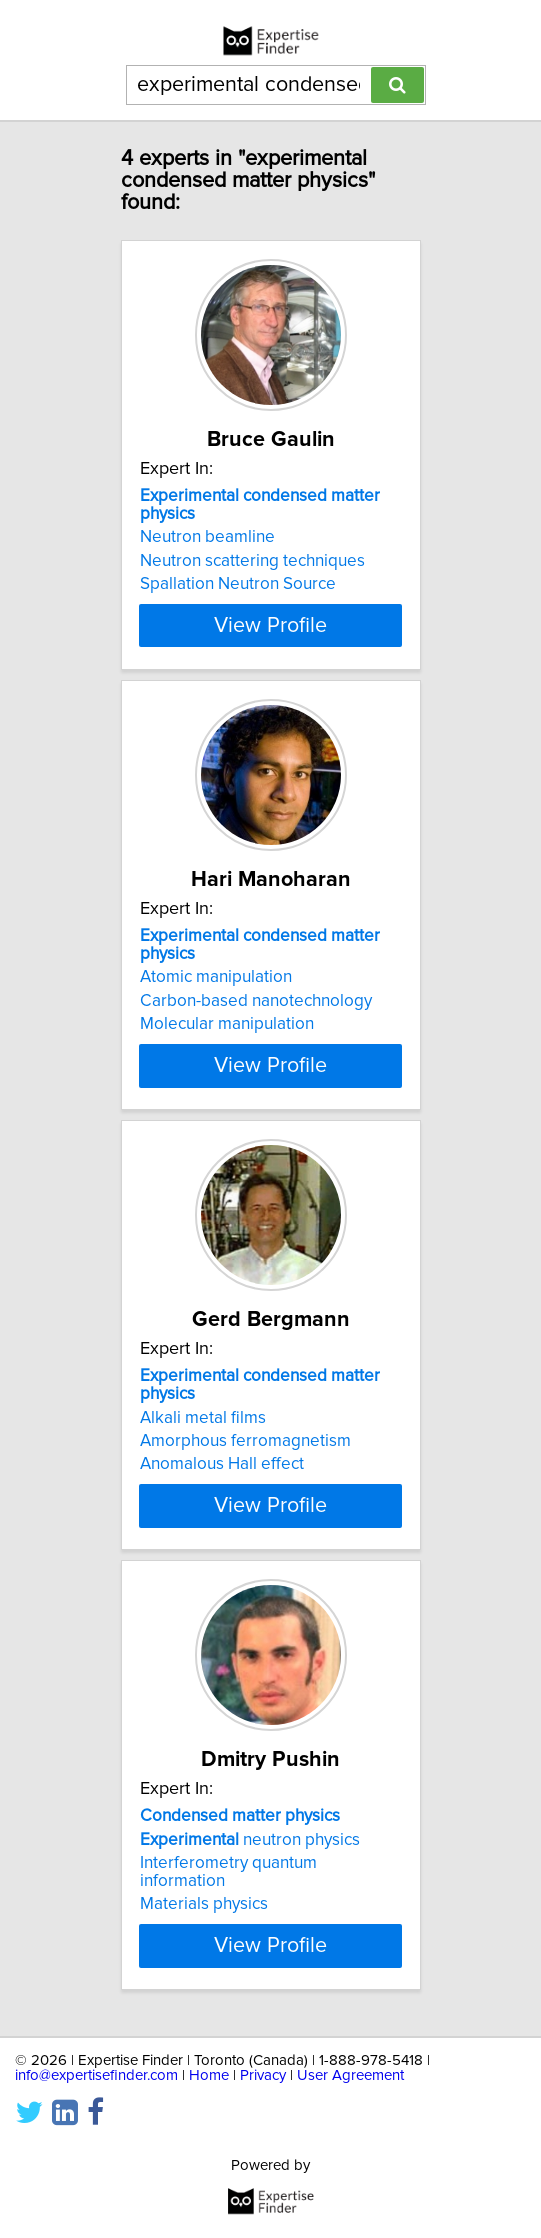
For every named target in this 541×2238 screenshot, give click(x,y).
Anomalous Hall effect (222, 1464)
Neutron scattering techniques (252, 561)
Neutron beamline (207, 537)
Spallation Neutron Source (238, 584)
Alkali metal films (203, 1417)
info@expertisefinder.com (96, 2075)
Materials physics (204, 1904)
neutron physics (250, 1839)
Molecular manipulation (227, 1024)
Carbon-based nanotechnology (256, 1001)
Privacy (263, 2075)
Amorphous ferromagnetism (245, 1441)
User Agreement (350, 2075)
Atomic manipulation (216, 977)
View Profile (270, 625)
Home (209, 2075)
